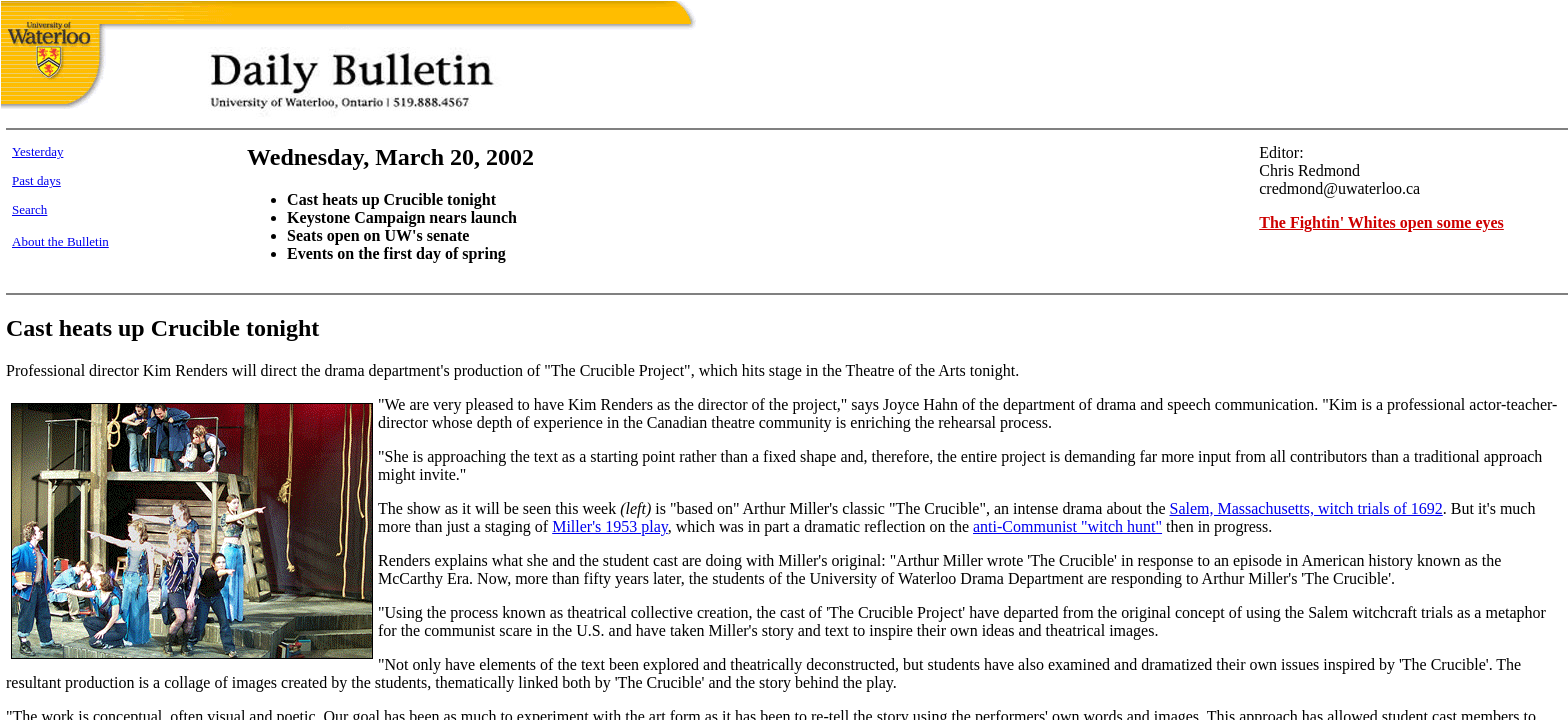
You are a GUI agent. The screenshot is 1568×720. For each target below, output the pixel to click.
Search (29, 209)
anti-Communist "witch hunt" (1067, 526)
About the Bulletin (60, 241)
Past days (36, 180)
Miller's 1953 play (610, 526)
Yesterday (37, 151)
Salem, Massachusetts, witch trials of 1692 (1305, 508)
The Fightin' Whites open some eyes (1381, 222)
